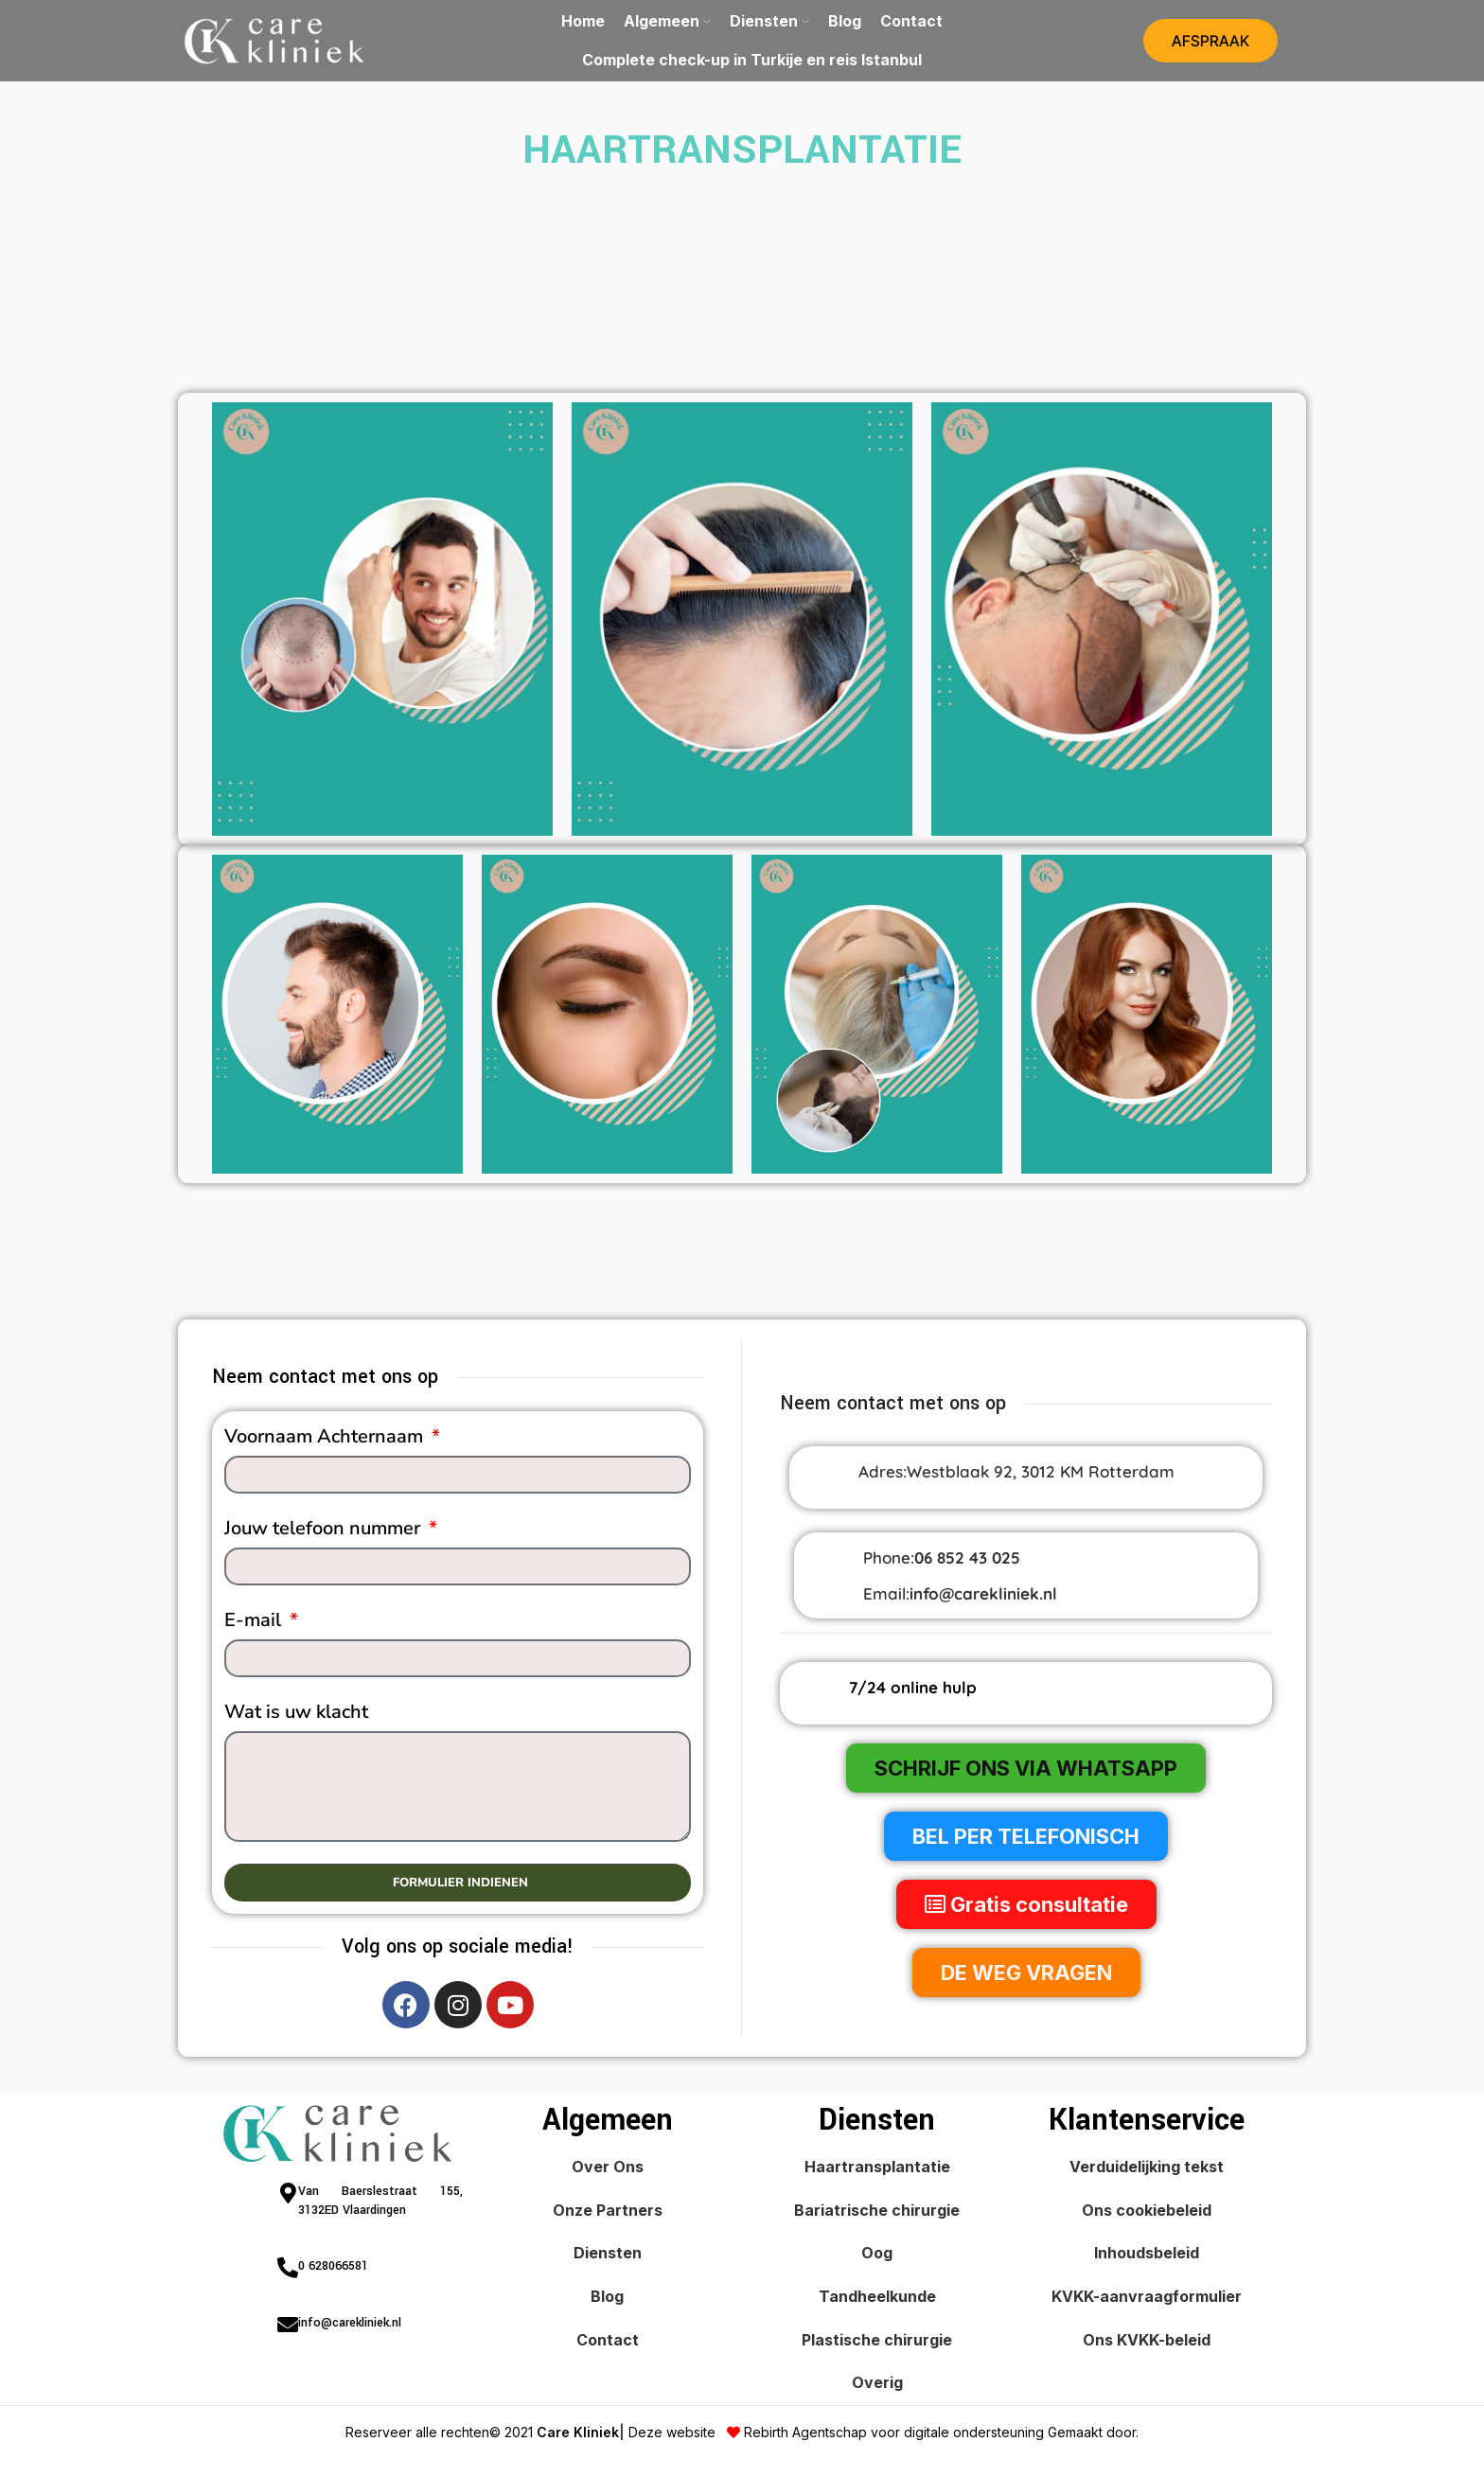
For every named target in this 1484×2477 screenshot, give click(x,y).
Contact (607, 2342)
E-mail (255, 1623)
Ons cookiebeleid (1146, 2212)
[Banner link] (382, 622)
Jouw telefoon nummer (324, 1531)
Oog (876, 2256)
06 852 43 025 (967, 1561)
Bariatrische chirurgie (877, 2212)
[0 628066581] (287, 2271)
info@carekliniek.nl (983, 1596)
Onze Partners (607, 2212)
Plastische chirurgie (877, 2342)
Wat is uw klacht (296, 1714)
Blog (607, 2300)
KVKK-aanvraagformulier (1146, 2300)
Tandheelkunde (877, 2300)
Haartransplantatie (877, 2170)
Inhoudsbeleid (1146, 2256)
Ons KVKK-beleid (1146, 2342)
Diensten (608, 2256)
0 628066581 (333, 2269)
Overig (877, 2386)
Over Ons (608, 2170)
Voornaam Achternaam (326, 1440)
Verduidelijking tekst (1146, 2170)
